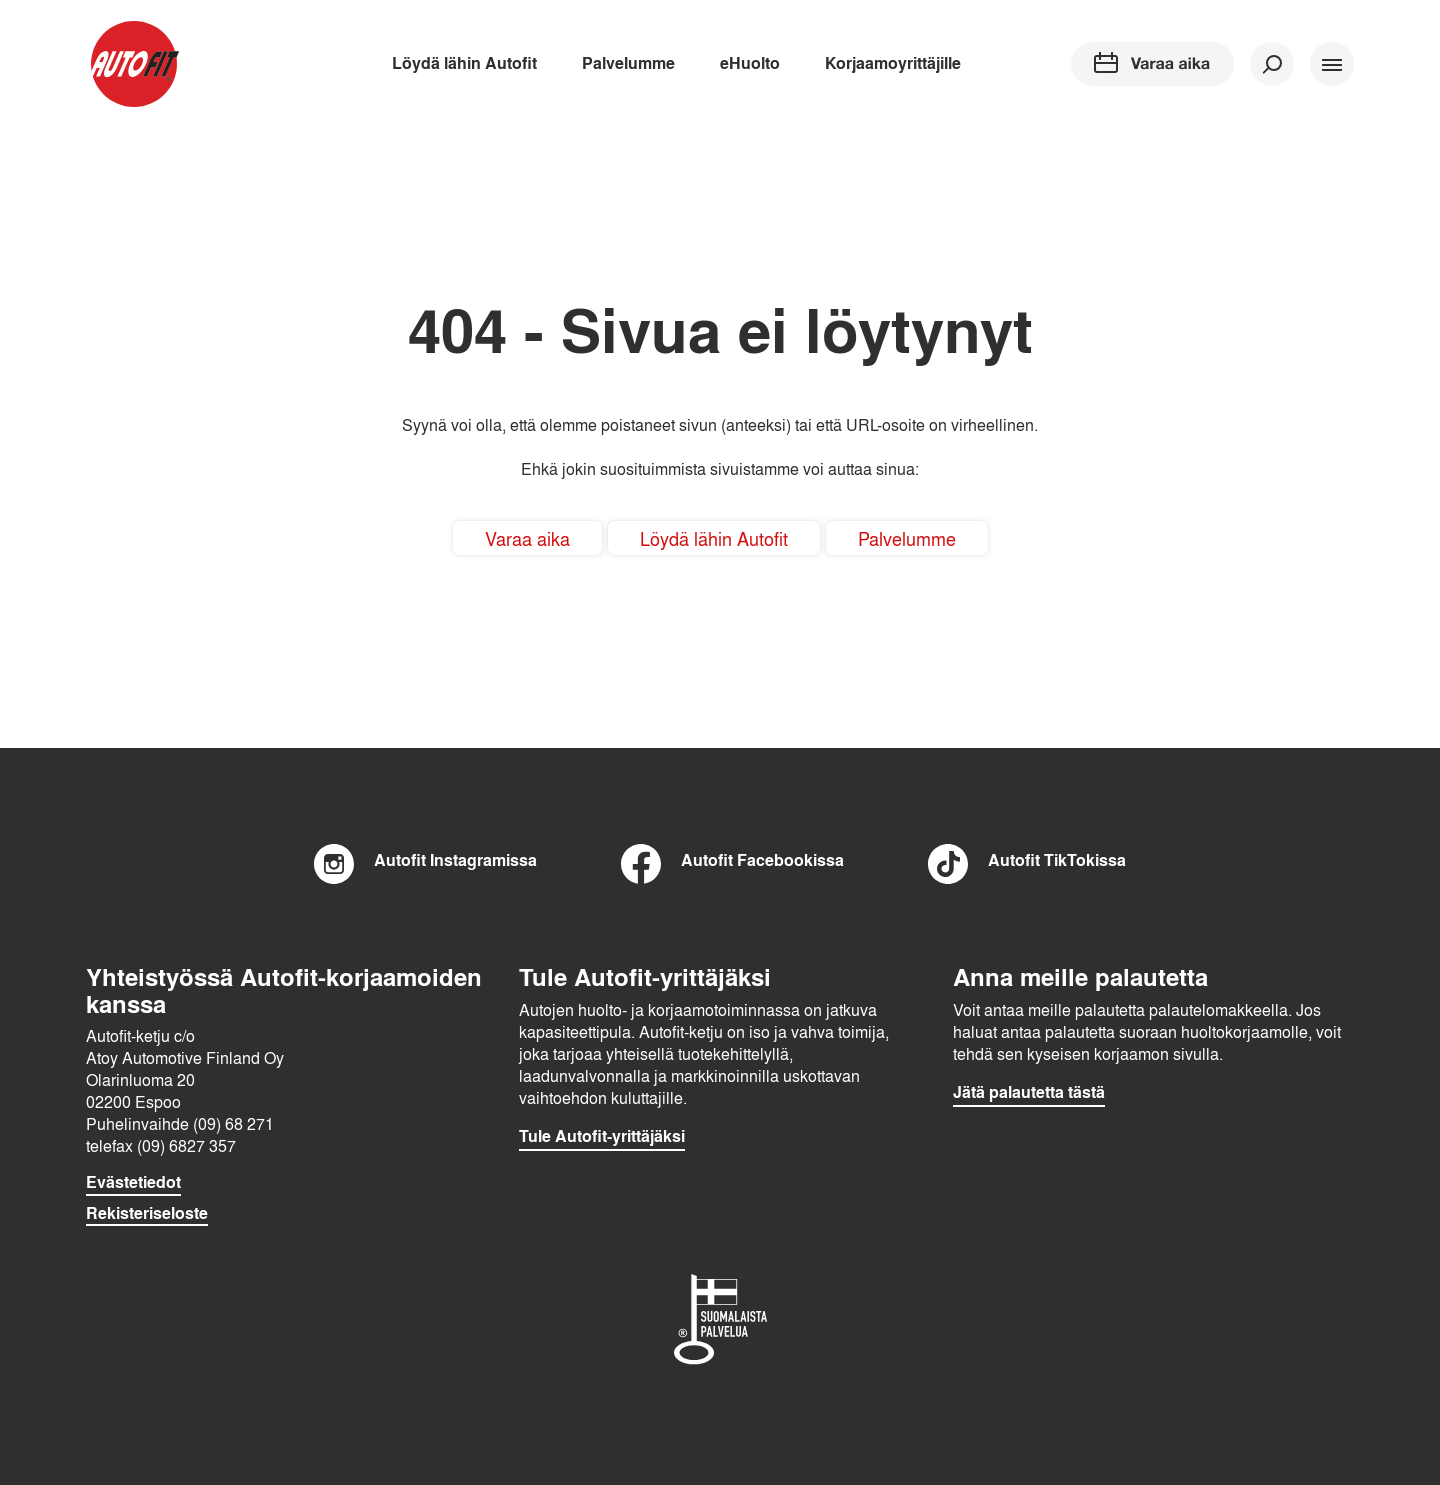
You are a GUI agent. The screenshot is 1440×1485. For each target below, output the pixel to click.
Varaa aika (527, 538)
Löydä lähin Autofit (464, 62)
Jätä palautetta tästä (1029, 1092)
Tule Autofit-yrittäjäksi (602, 1136)
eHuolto (750, 62)
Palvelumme (628, 62)
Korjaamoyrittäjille (893, 62)
